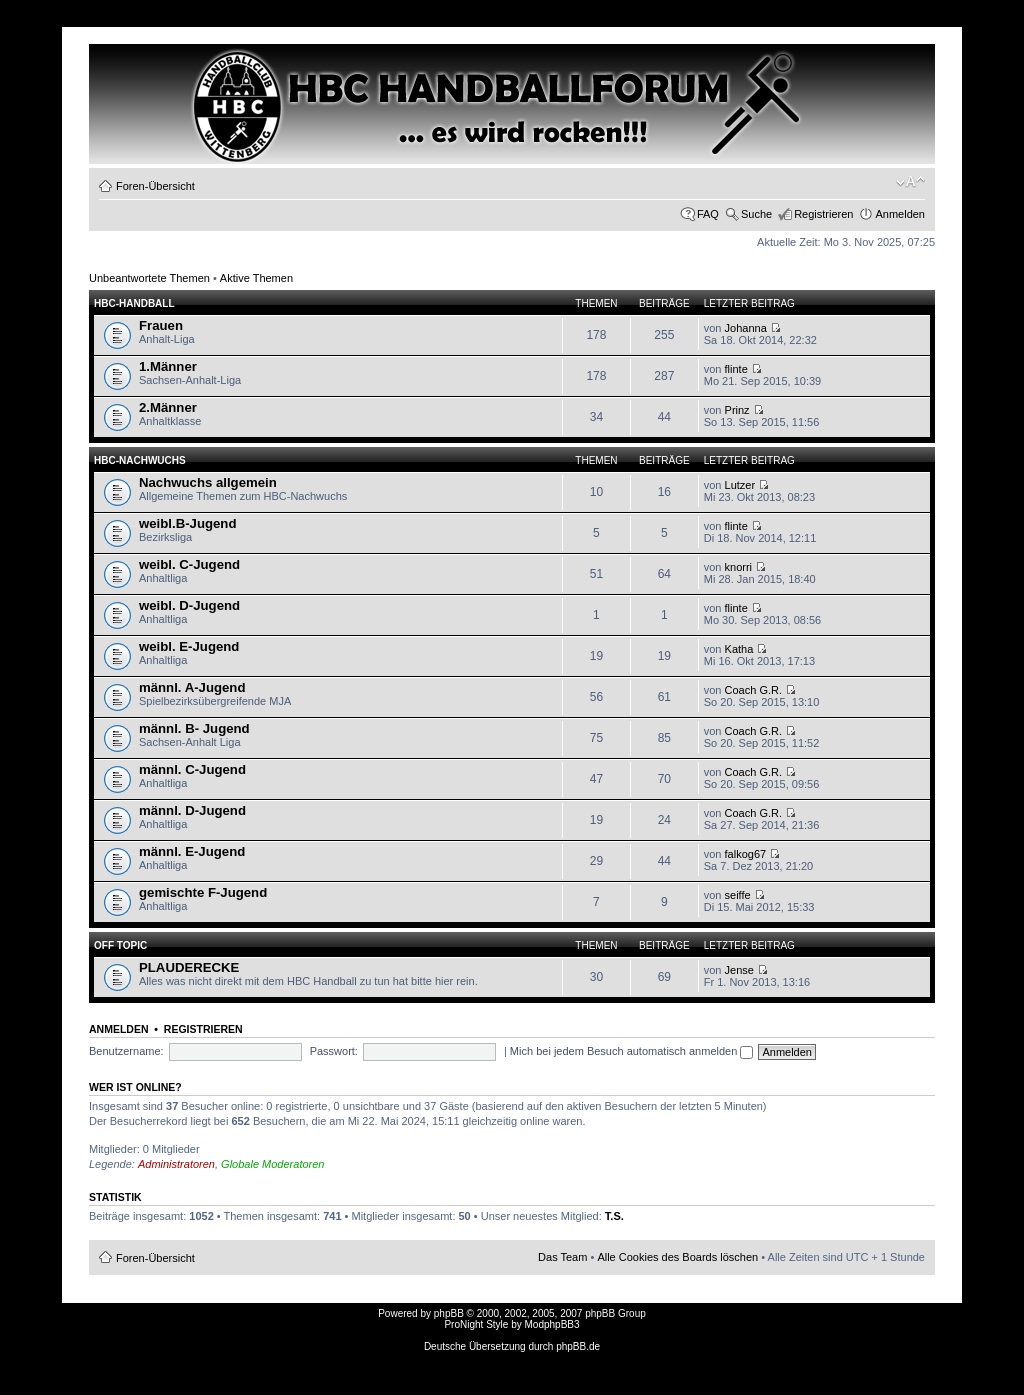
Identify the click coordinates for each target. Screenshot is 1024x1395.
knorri (739, 567)
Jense (739, 970)
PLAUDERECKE (189, 967)
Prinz (737, 410)
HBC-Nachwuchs (140, 460)
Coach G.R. (753, 690)
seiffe (738, 895)
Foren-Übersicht (155, 186)
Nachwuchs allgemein (208, 482)
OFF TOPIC (120, 945)
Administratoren (176, 1164)
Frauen (161, 325)
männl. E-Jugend (192, 851)
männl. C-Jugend (192, 769)
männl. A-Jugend (192, 687)
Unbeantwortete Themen (149, 278)
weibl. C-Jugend (189, 564)
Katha (739, 649)
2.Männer (168, 407)
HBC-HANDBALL (134, 303)
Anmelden (900, 214)
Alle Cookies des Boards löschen (677, 1257)
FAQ (708, 214)
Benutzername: (126, 1051)
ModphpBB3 (552, 1324)
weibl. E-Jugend (189, 646)
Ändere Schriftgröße (910, 182)
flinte (736, 369)
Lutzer (740, 485)
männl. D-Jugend (192, 810)
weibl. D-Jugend (189, 605)
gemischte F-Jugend (203, 892)
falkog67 (746, 854)
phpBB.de (578, 1346)
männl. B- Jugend (194, 728)
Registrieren (823, 214)
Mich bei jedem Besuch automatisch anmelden (632, 1051)
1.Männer (168, 366)
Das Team (562, 1257)
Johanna (746, 328)
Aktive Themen (256, 278)
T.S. (614, 1216)
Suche (756, 214)
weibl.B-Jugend (187, 523)
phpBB (449, 1313)
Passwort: (334, 1051)
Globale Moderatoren (272, 1164)
